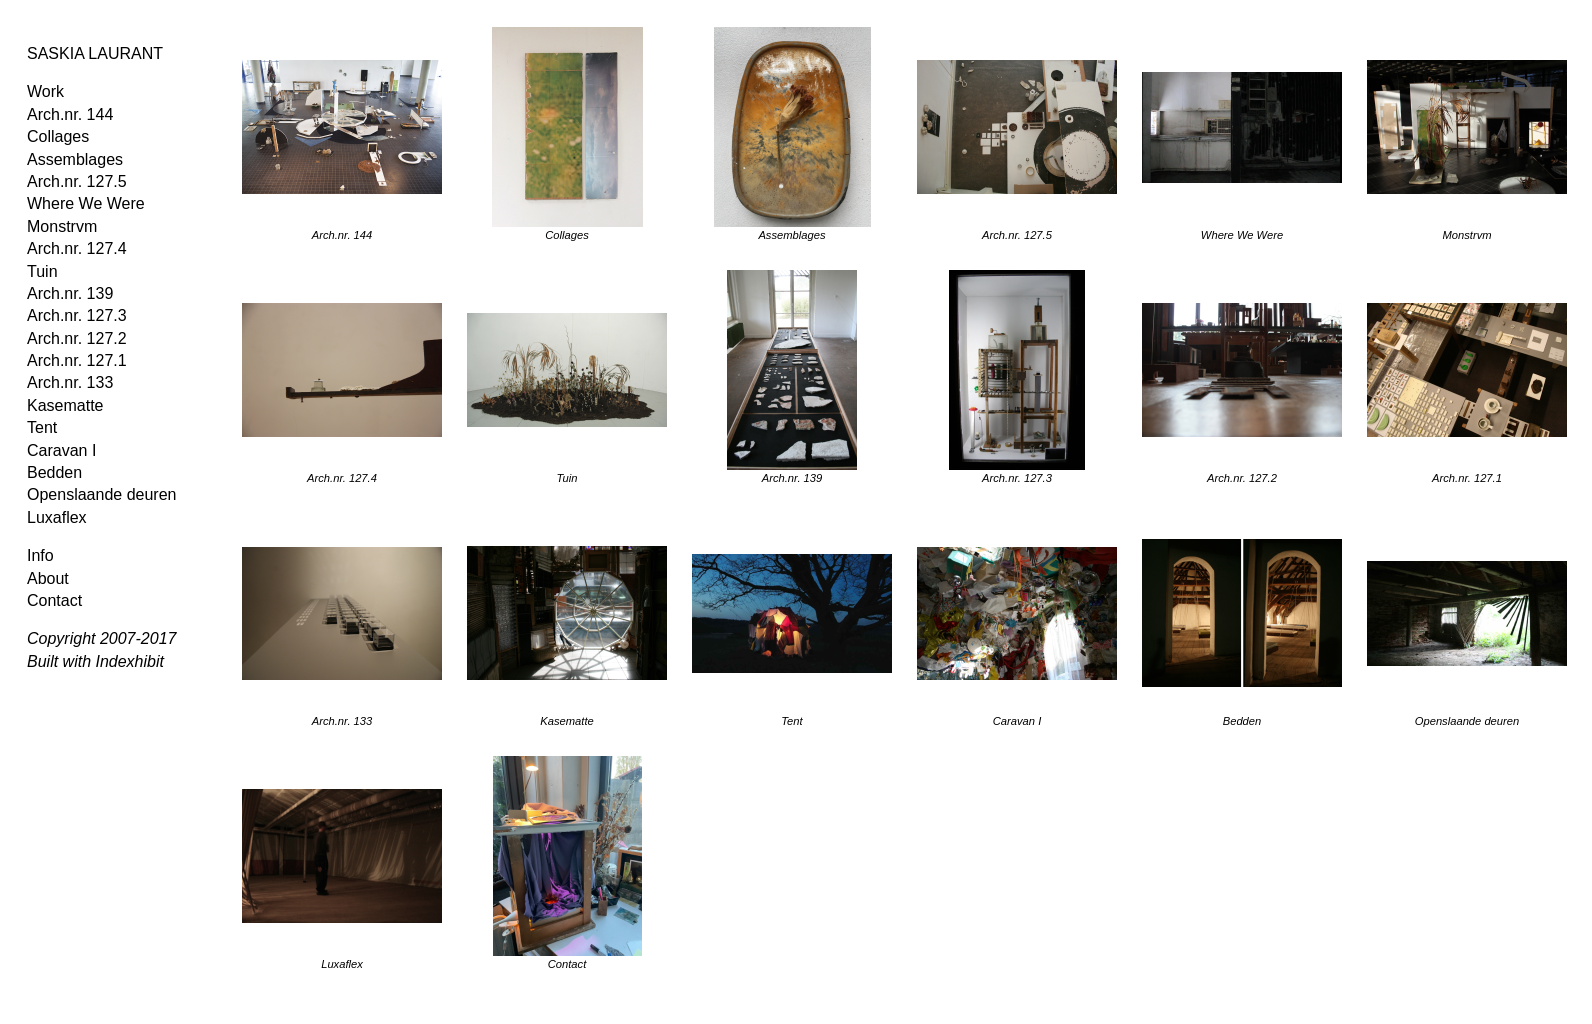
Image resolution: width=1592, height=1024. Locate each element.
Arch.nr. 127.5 (77, 181)
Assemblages (75, 159)
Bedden (54, 472)
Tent (42, 427)
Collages (58, 136)
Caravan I (61, 450)
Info (40, 555)
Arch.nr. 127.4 (77, 248)
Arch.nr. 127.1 (77, 360)
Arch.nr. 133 (70, 382)
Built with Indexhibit (95, 661)
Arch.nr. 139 (70, 293)
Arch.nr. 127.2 (77, 338)
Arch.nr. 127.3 (77, 315)
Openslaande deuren (101, 494)
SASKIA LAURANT (95, 53)
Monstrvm (62, 226)
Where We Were (86, 203)
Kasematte (65, 405)
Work (45, 91)
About (48, 578)
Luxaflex (57, 517)
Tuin (42, 271)
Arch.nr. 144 (70, 114)
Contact (54, 600)
